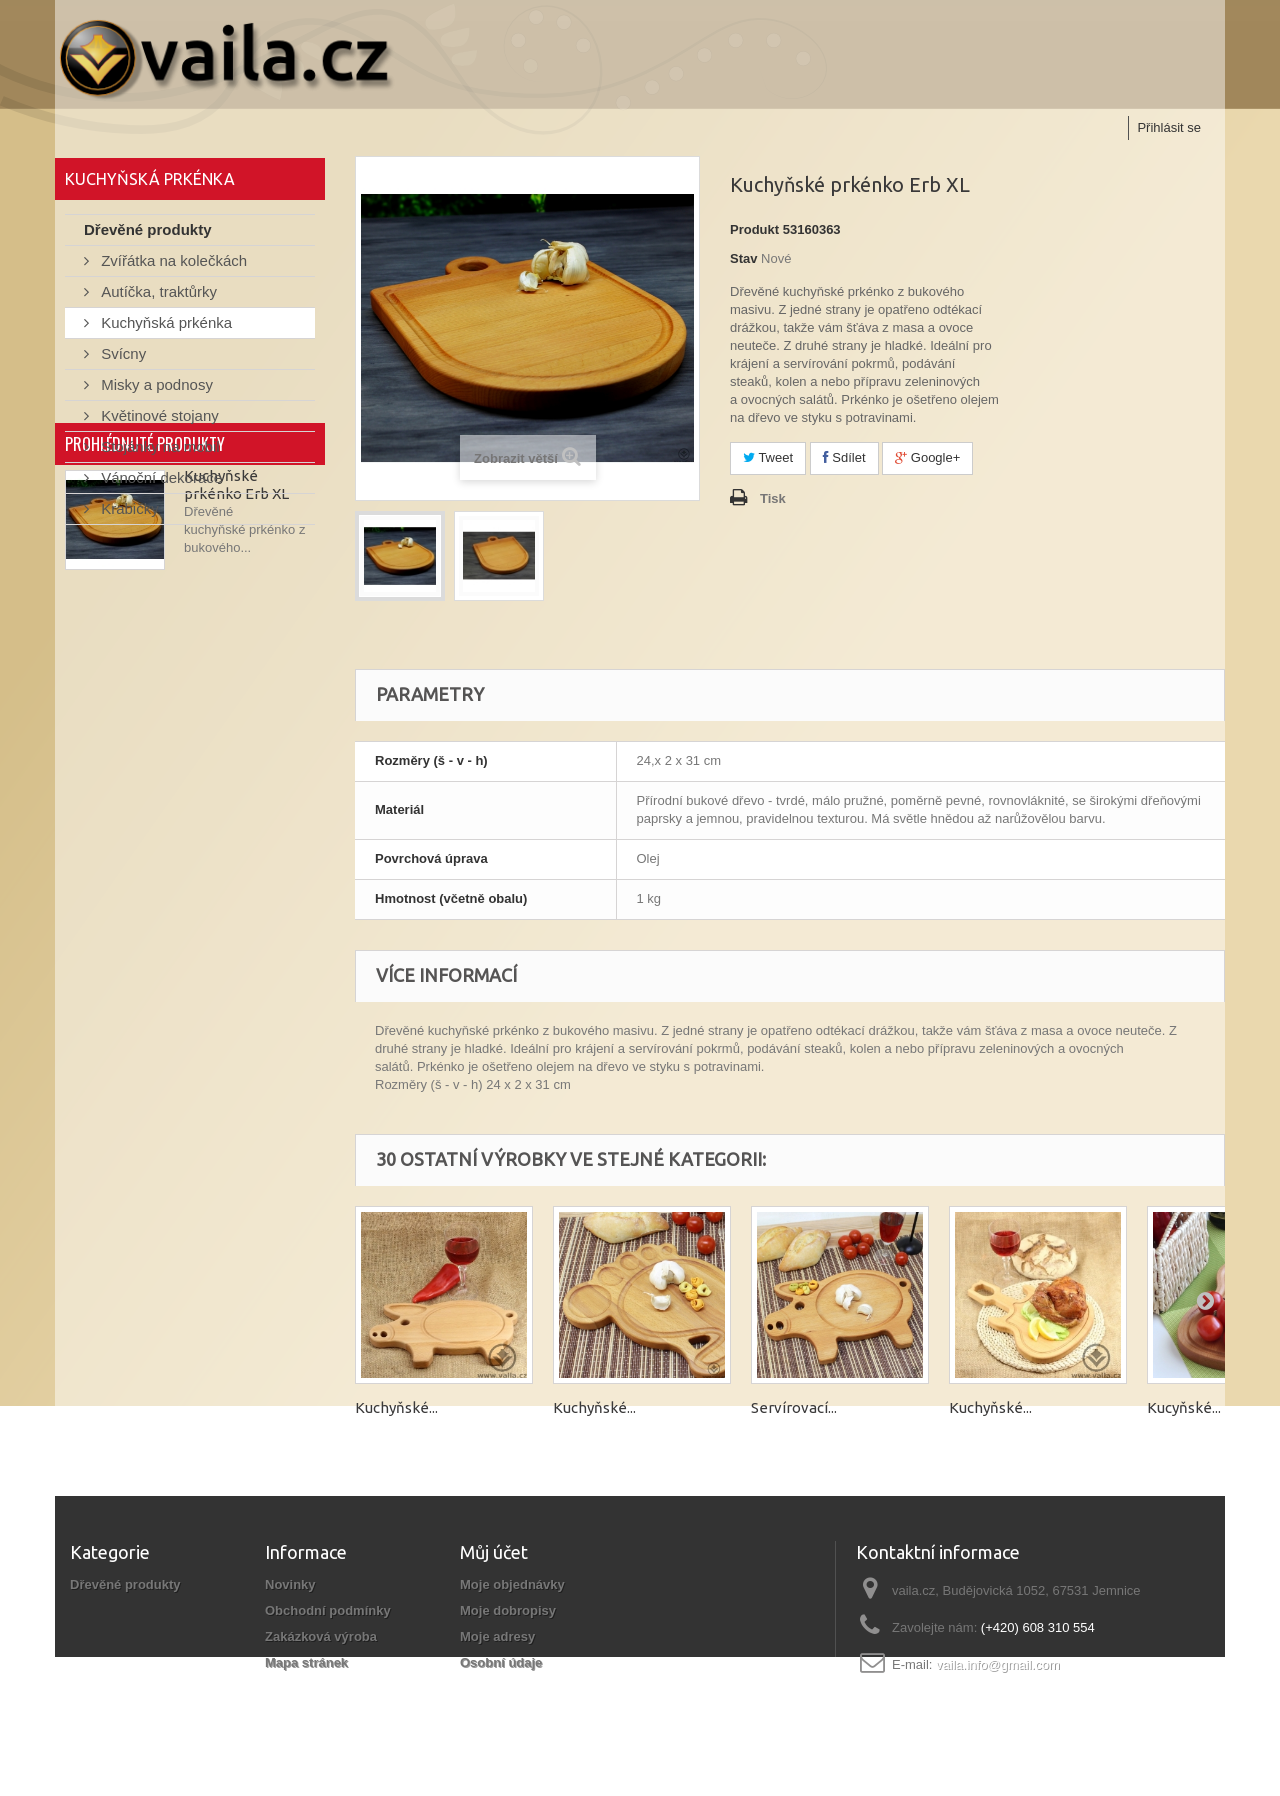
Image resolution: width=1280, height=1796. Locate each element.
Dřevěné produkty (148, 234)
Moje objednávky (512, 1584)
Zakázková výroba (321, 1636)
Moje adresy (497, 1636)
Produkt (754, 229)
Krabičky (128, 513)
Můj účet (494, 1552)
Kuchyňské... (396, 1407)
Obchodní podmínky (328, 1610)
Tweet (768, 457)
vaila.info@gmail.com (998, 1664)
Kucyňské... (1184, 1407)
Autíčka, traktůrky (157, 296)
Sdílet (844, 457)
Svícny (121, 358)
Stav (743, 258)
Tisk (773, 498)
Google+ (927, 457)
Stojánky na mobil (158, 451)
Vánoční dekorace (159, 482)
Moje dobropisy (508, 1610)
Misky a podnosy (155, 389)
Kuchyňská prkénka (164, 327)
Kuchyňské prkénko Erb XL (236, 645)
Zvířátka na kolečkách (172, 265)
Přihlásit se (1169, 127)
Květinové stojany (158, 420)
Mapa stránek (306, 1662)
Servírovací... (794, 1407)
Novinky (290, 1584)
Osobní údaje (501, 1662)
